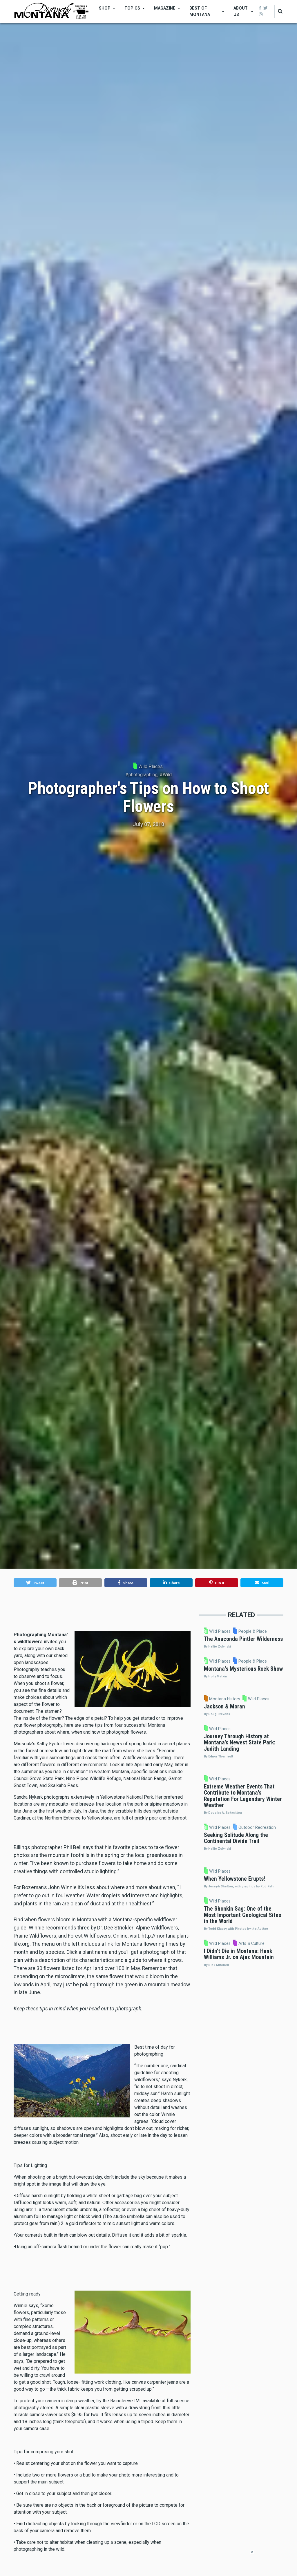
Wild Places (150, 766)
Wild (167, 774)
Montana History (266, 1755)
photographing (142, 774)
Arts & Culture (283, 2185)
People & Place (283, 1633)
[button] (35, 1582)
